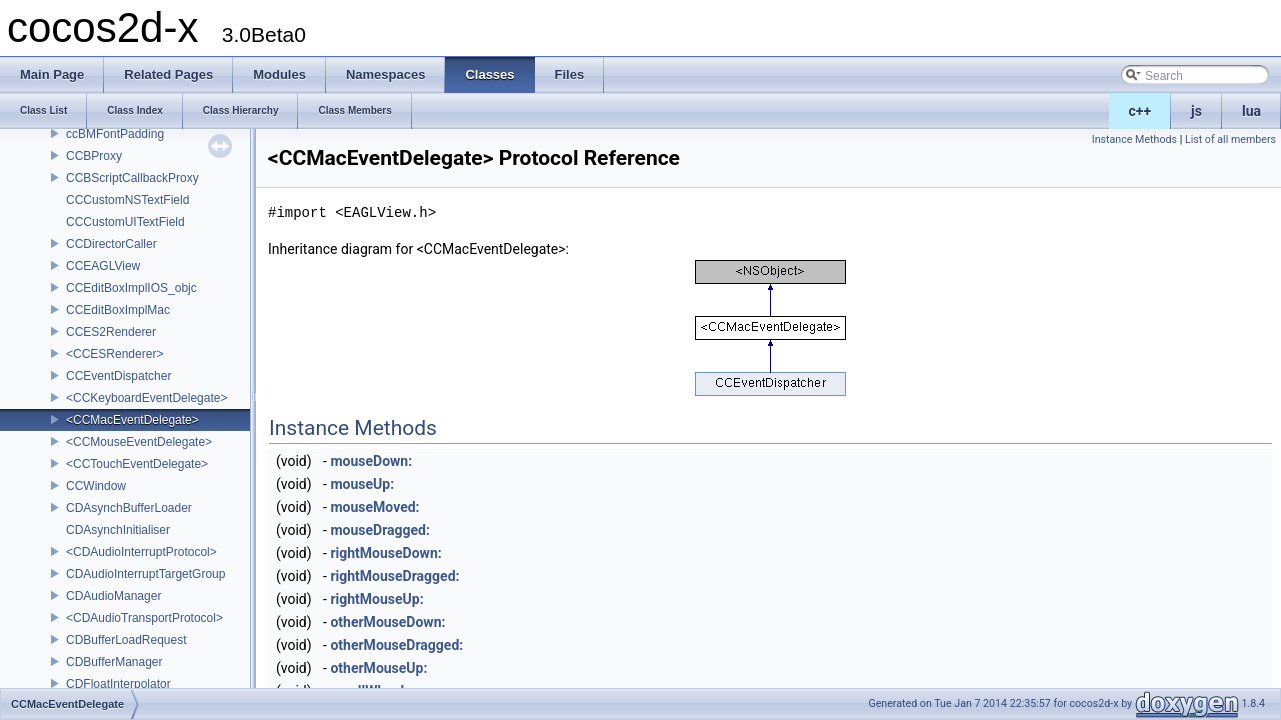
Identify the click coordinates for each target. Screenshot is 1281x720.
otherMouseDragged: (396, 645)
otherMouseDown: (387, 622)
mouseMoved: (374, 507)
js (1196, 111)
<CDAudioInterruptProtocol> (141, 552)
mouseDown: (371, 461)
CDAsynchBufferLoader (129, 508)
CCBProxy (94, 156)
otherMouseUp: (378, 668)
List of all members (1230, 139)
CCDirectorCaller (111, 244)
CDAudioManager (113, 596)
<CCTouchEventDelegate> (137, 464)
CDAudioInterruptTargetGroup (145, 574)
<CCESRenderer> (114, 354)
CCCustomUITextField (125, 222)
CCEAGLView (103, 266)
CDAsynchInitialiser (118, 530)
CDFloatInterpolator (118, 684)
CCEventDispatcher (118, 376)
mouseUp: (362, 484)
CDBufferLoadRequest (126, 640)
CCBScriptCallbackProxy (132, 178)
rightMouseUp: (376, 599)
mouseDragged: (380, 530)
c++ (1140, 111)
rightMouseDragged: (394, 576)
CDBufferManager (114, 662)
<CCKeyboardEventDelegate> (146, 398)
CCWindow (96, 486)
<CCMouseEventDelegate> (139, 442)
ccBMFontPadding (115, 134)
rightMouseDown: (385, 553)
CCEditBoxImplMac (118, 310)
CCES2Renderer (111, 332)
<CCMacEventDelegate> (132, 420)
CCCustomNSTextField (127, 200)
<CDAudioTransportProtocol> (144, 618)
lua (1251, 111)
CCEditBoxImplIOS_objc (131, 288)
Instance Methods (1134, 139)
